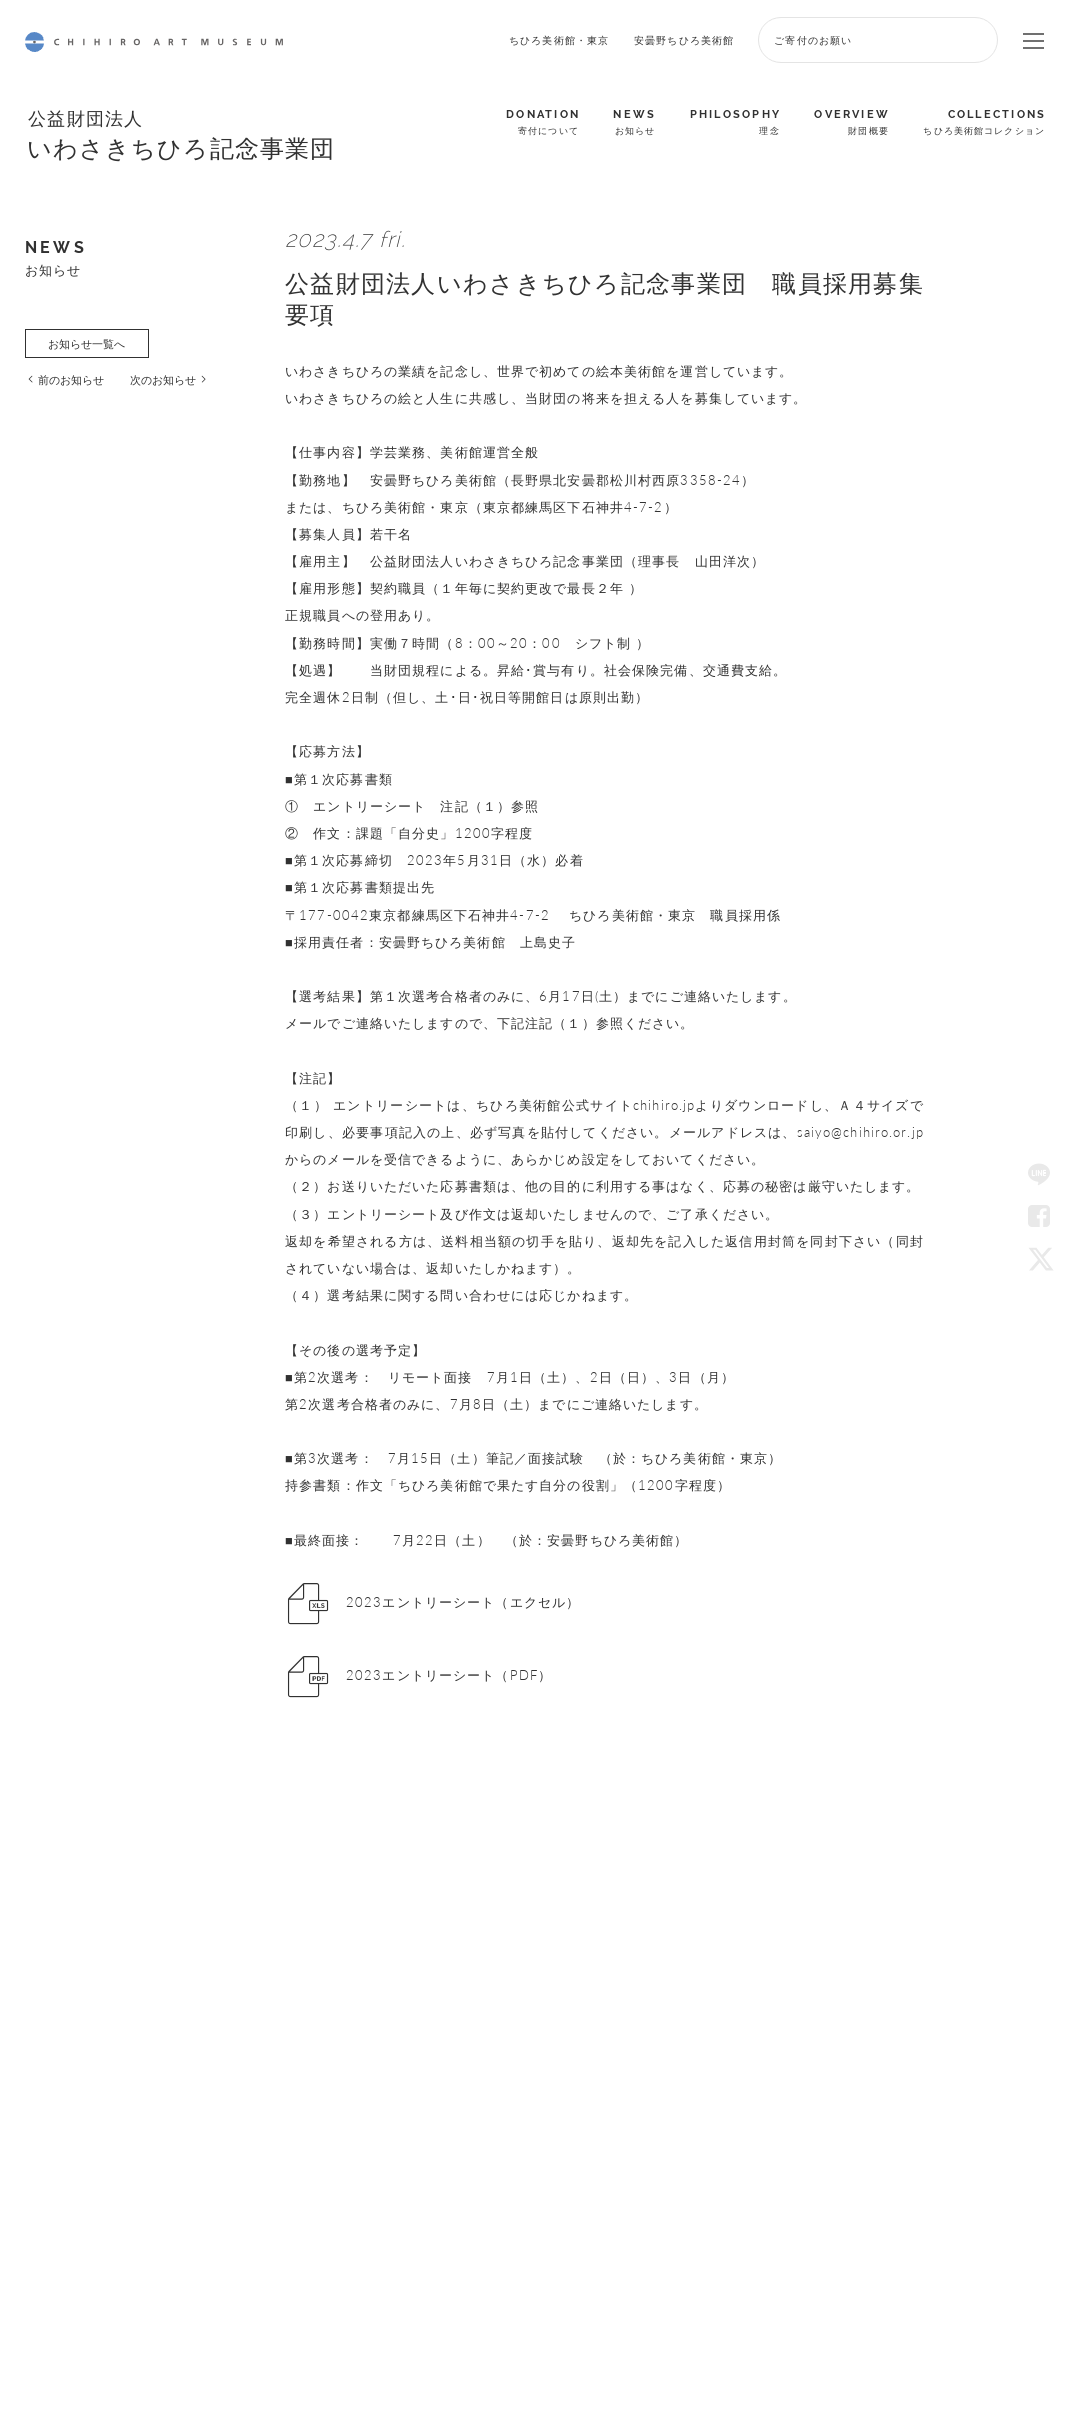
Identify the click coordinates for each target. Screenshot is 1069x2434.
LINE (1039, 1176)
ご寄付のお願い (813, 39)
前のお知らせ (71, 379)
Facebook (1039, 1217)
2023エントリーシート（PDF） (449, 1676)
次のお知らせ (163, 379)
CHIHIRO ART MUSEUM (154, 42)
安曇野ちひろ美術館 (684, 39)
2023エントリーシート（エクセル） (463, 1602)
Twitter (1039, 1258)
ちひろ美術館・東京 (559, 39)
